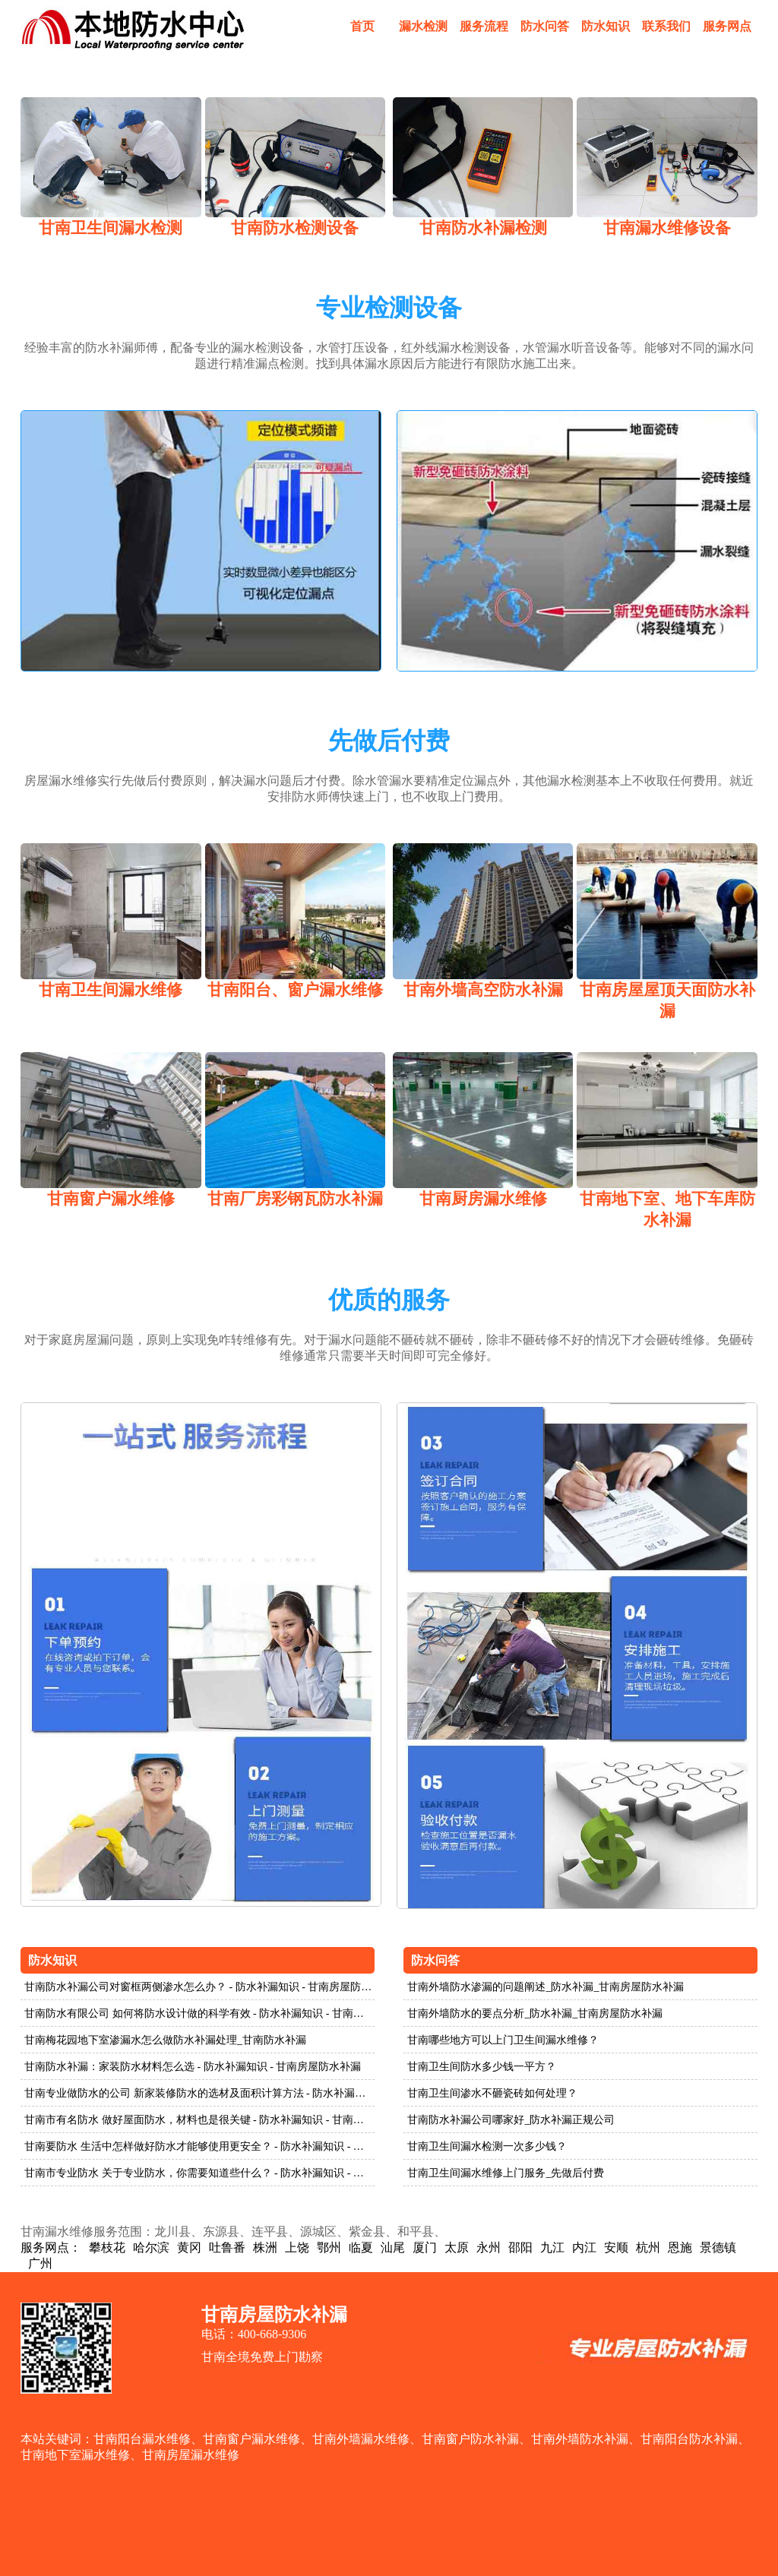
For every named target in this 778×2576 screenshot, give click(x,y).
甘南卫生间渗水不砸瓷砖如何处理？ (492, 2093)
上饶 (297, 2247)
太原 (456, 2247)
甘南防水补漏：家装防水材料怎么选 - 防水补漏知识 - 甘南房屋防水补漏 (192, 2066)
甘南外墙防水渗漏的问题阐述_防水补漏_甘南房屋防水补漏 (545, 1987)
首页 (362, 26)
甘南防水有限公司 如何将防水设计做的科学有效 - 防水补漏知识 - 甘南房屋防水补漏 (199, 2013)
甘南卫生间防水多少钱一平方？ (481, 2066)
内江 (584, 2247)
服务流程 (484, 26)
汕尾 (393, 2247)
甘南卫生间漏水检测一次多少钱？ (487, 2146)
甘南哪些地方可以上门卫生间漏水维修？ (503, 2040)
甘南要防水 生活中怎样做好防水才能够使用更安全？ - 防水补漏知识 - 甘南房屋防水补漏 (199, 2146)
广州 (40, 2263)
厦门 (425, 2247)
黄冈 (189, 2247)
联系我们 (666, 26)
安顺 (616, 2247)
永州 (488, 2247)
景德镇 (718, 2247)
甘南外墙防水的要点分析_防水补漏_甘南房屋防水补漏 (535, 2013)
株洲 (265, 2247)
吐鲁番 (227, 2247)
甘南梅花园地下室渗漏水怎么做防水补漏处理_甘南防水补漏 (165, 2040)
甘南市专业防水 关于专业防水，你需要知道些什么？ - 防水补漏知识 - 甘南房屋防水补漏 (199, 2173)
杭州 (648, 2247)
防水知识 (605, 26)
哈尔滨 (151, 2247)
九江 (552, 2247)
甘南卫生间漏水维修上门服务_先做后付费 (505, 2173)
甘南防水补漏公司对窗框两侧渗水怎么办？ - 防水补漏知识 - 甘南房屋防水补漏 (199, 1987)
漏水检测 (423, 26)
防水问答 (544, 26)
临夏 (361, 2247)
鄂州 (329, 2247)
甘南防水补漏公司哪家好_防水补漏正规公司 (511, 2120)
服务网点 (727, 26)
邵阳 (520, 2247)
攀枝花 (107, 2247)
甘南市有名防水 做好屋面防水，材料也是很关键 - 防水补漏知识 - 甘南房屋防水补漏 (199, 2120)
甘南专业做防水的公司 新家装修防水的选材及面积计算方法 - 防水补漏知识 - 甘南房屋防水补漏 (199, 2093)
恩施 (680, 2247)
